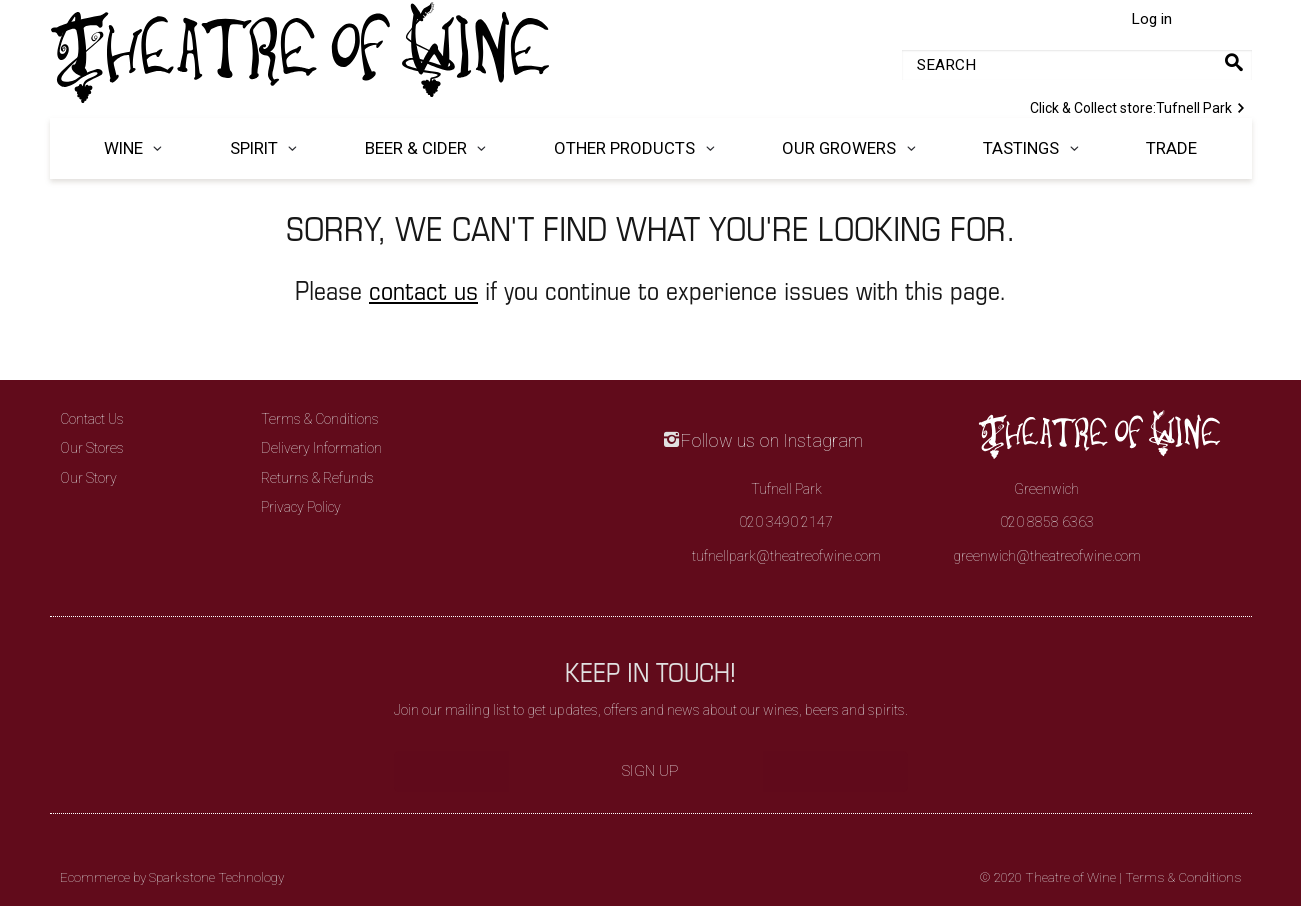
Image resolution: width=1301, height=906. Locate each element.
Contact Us (92, 419)
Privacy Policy (301, 507)
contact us (423, 289)
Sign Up (650, 771)
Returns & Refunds (317, 478)
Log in (1151, 19)
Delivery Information (321, 448)
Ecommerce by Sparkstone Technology (172, 877)
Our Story (88, 478)
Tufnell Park (1141, 106)
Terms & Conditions (320, 419)
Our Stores (92, 448)
